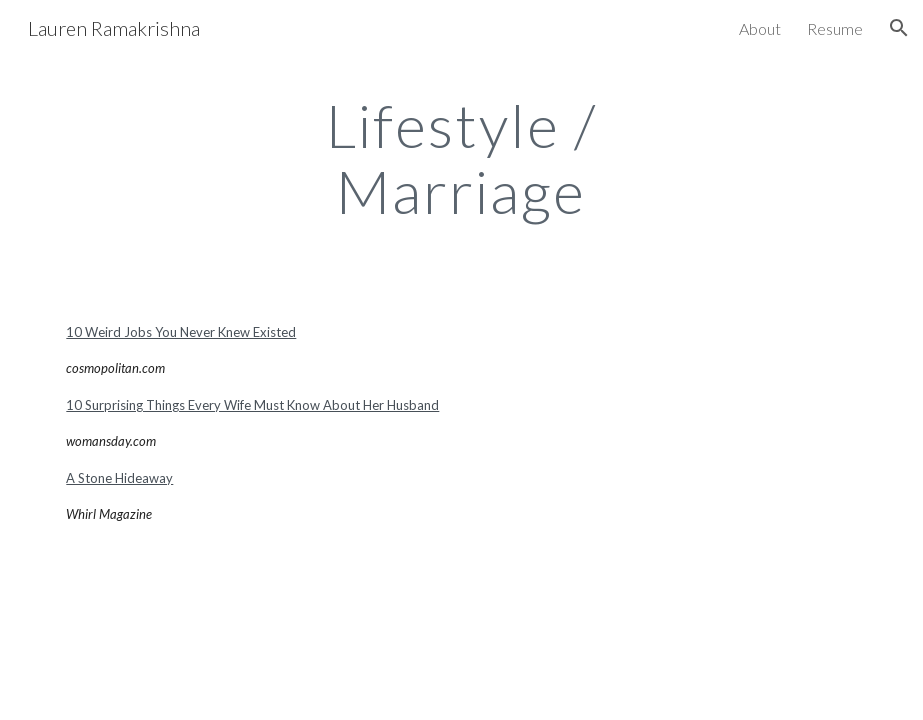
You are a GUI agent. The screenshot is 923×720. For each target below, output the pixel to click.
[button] (899, 28)
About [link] (760, 28)
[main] (461, 158)
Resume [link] (835, 28)
